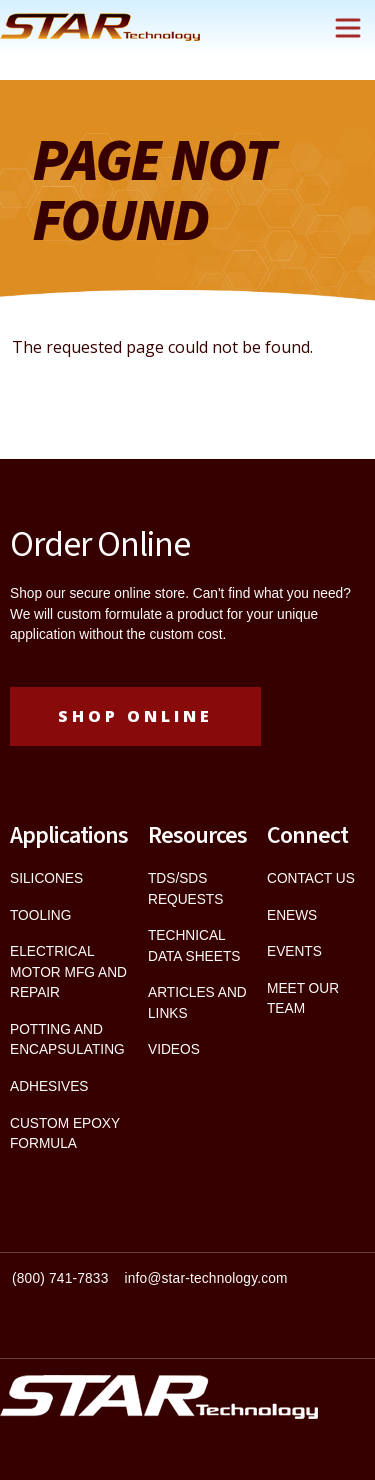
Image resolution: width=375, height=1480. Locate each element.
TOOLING (40, 915)
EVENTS (294, 951)
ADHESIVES (49, 1086)
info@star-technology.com (206, 1278)
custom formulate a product (140, 614)
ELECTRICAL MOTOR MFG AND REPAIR (68, 972)
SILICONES (46, 878)
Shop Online (135, 716)
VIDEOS (174, 1049)
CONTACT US (311, 878)
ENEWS (292, 915)
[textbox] (187, 1287)
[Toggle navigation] (348, 28)
